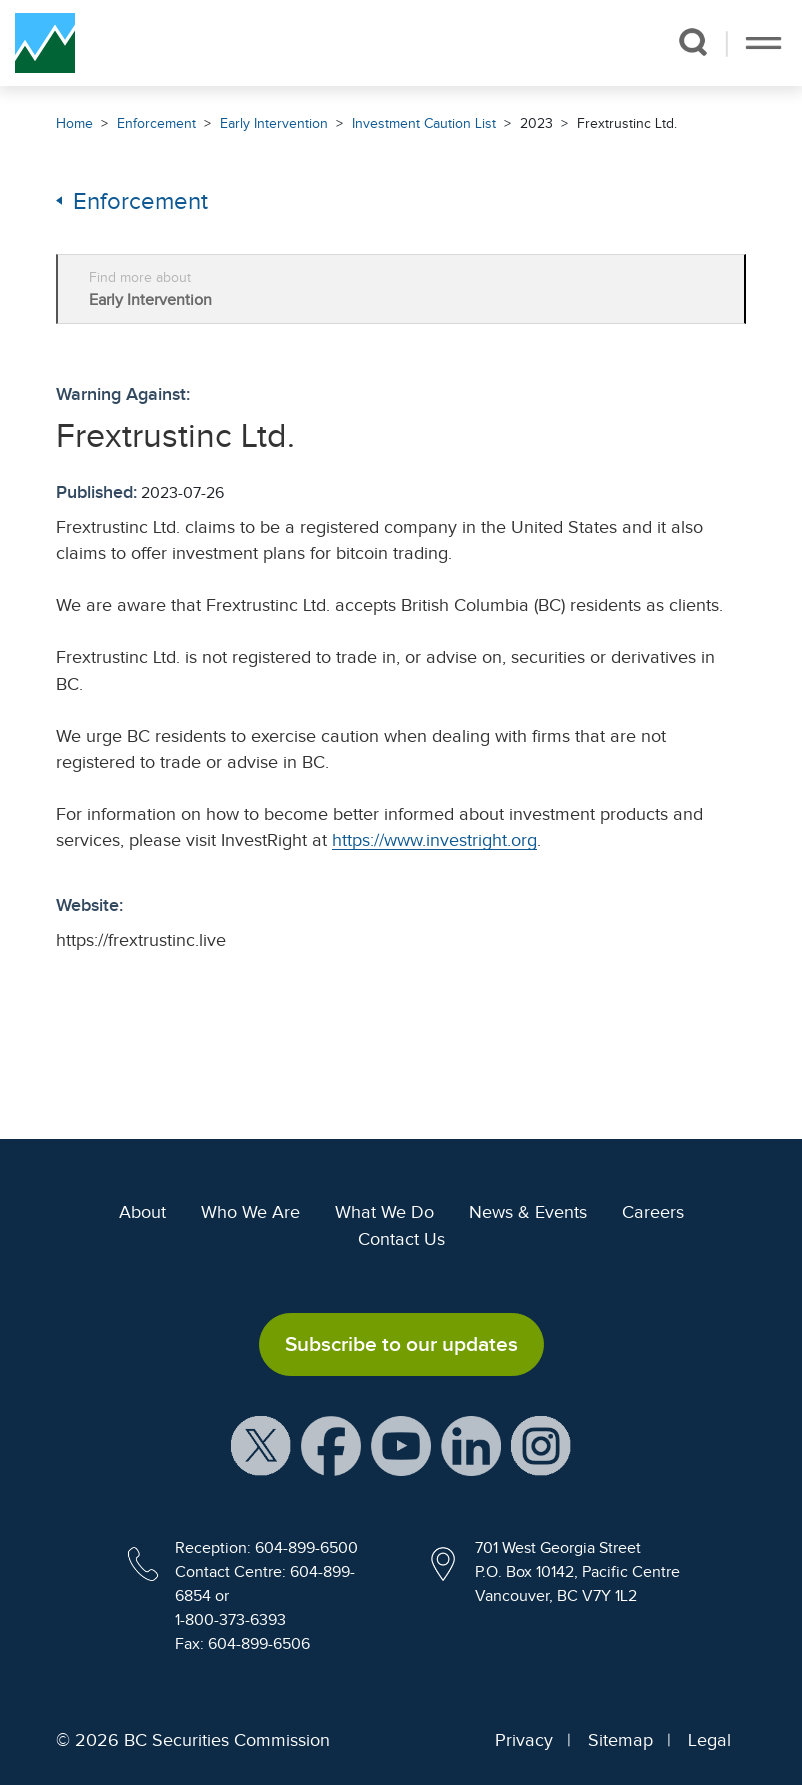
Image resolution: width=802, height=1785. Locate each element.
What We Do (384, 1212)
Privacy (524, 1740)
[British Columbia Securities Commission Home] (45, 43)
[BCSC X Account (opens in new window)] (261, 1445)
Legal (709, 1740)
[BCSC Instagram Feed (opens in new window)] (541, 1445)
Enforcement (156, 123)
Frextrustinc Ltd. (627, 123)
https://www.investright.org (434, 840)
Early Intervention (274, 123)
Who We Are (250, 1212)
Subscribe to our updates (401, 1344)
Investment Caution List (424, 123)
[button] (692, 42)
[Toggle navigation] (763, 43)
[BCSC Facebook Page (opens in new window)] (331, 1445)
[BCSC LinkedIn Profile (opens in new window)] (471, 1445)
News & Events (528, 1212)
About (142, 1212)
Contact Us (401, 1239)
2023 (536, 123)
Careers (653, 1212)
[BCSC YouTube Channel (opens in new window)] (401, 1445)
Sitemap (620, 1740)
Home (74, 123)
